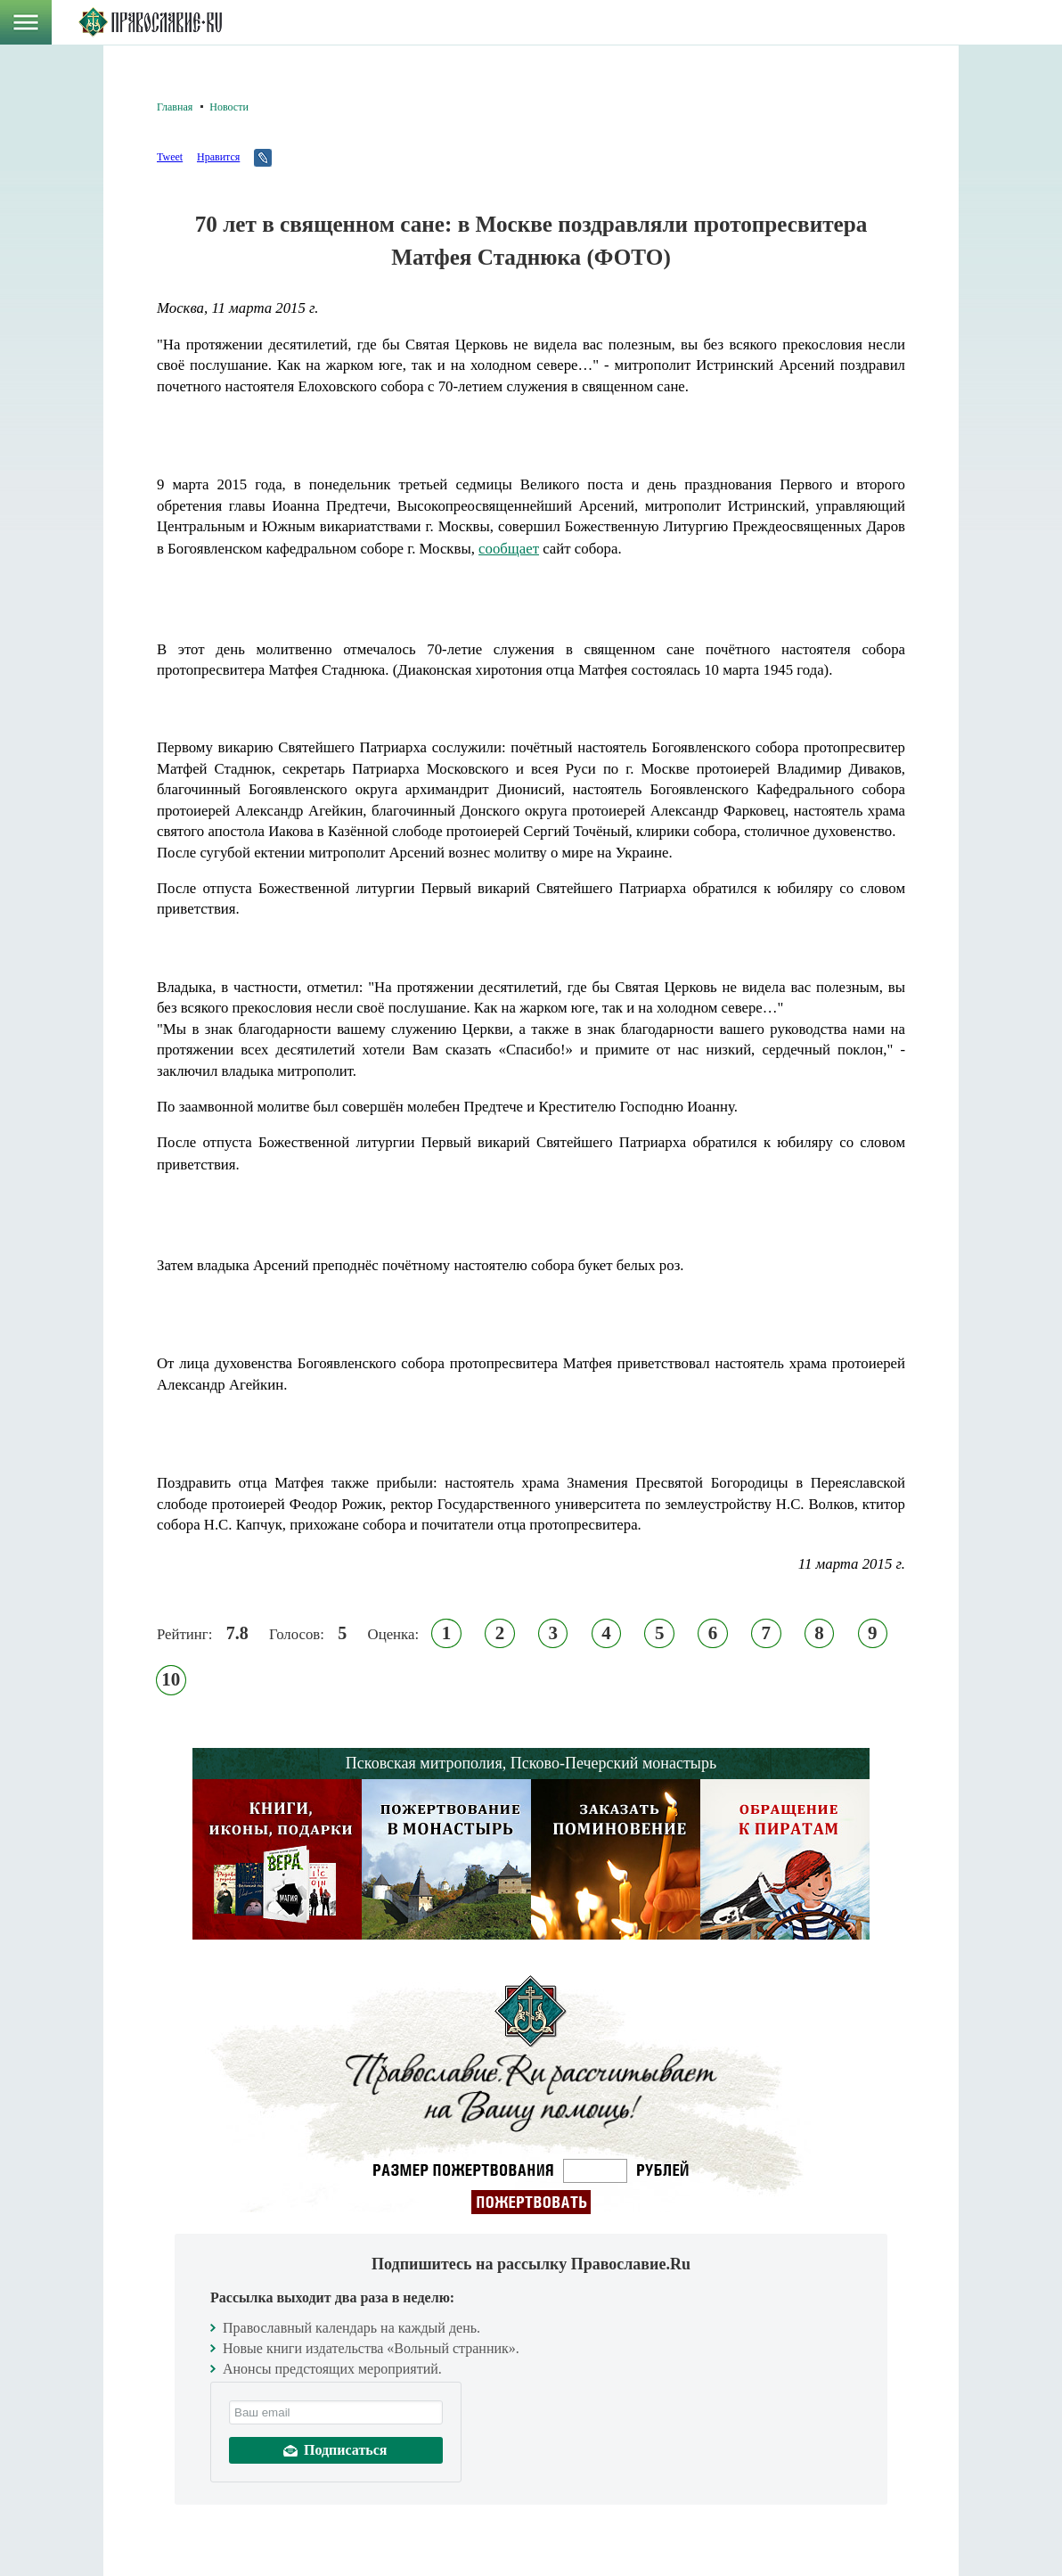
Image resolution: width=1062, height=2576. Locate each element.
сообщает (508, 548)
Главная (174, 107)
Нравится (218, 157)
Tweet (170, 157)
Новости (229, 107)
